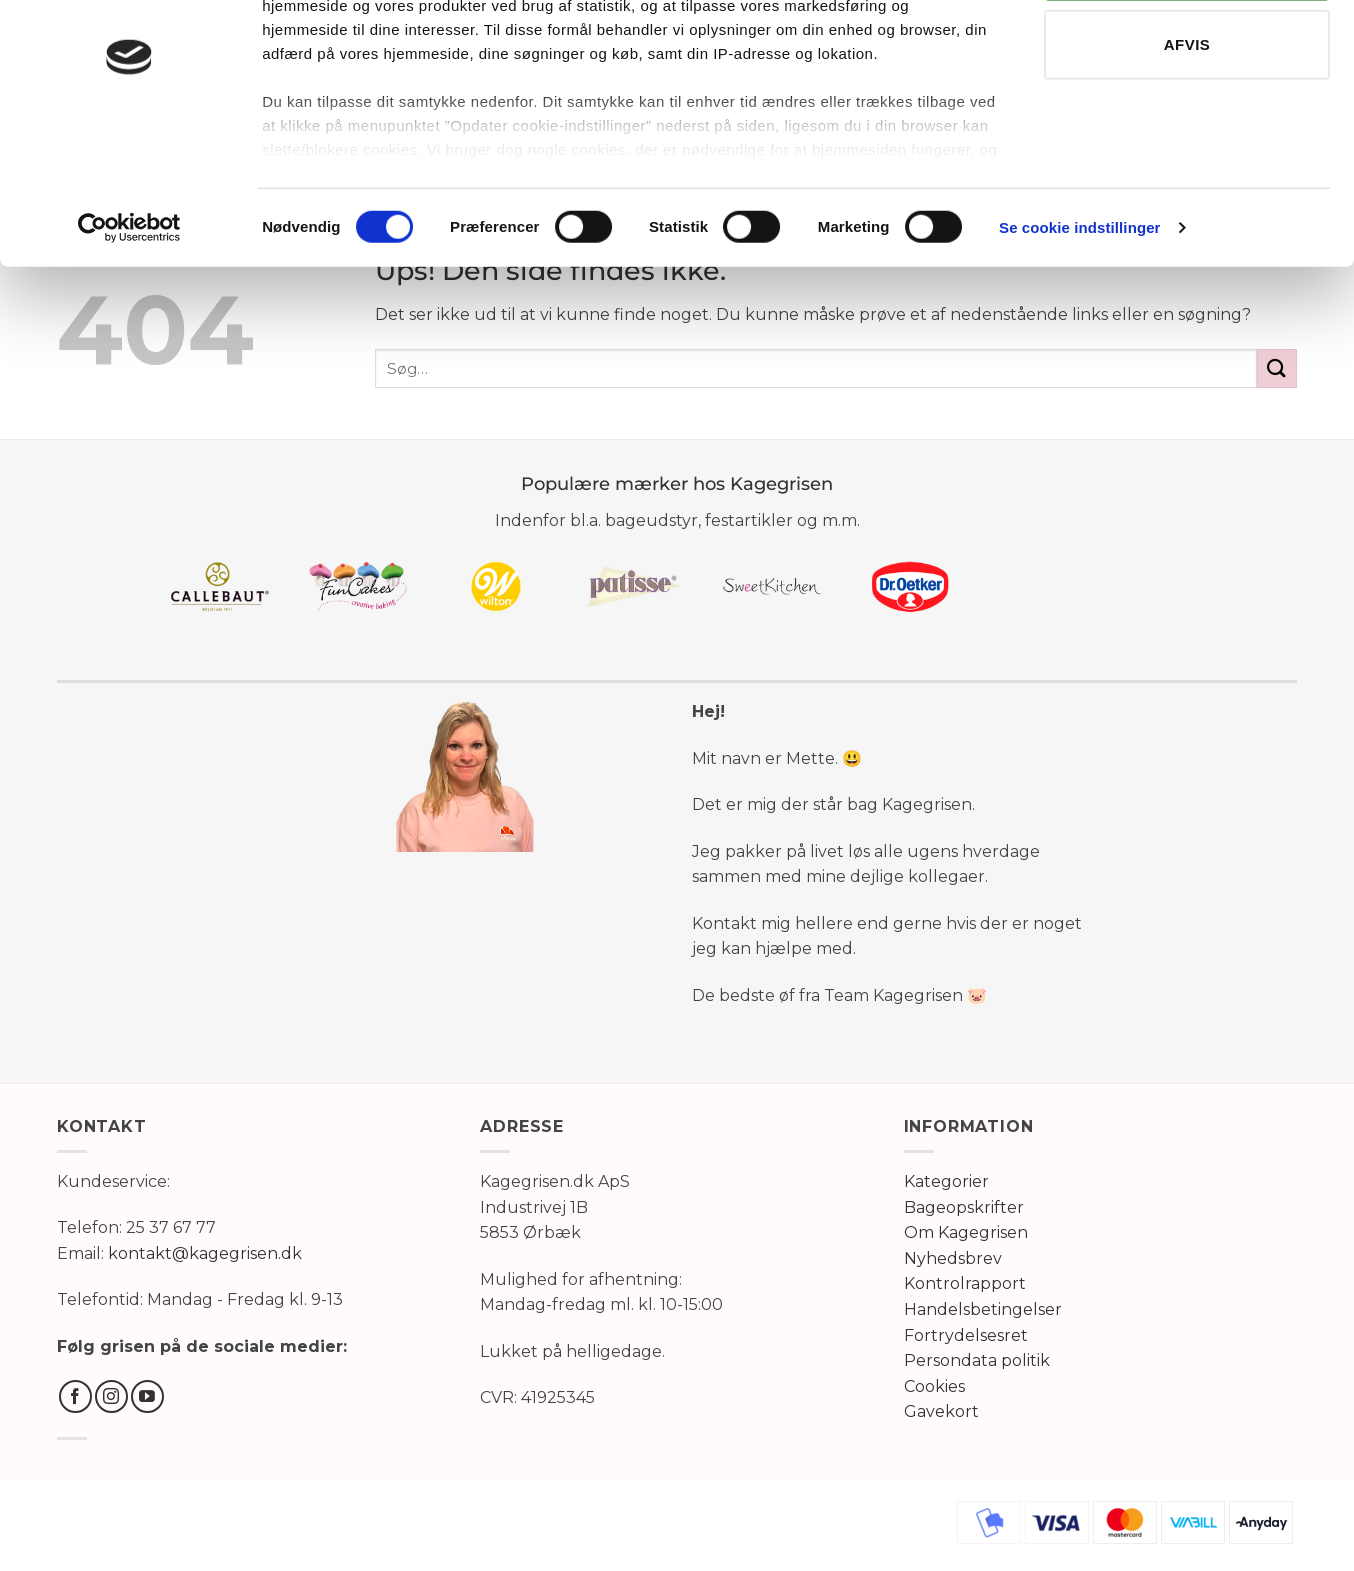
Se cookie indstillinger (1080, 319)
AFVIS (1187, 136)
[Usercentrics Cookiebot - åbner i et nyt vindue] (129, 320)
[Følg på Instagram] (111, 1396)
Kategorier (946, 1181)
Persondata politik (977, 1360)
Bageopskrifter (964, 1207)
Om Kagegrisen (966, 1232)
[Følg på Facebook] (75, 1396)
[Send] (1277, 368)
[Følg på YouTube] (147, 1396)
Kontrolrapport (965, 1283)
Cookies (934, 1386)
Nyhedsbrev (953, 1258)
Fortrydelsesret (966, 1335)
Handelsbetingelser (983, 1309)
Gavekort (941, 1411)
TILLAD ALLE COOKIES (1187, 58)
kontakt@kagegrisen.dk (205, 1253)
